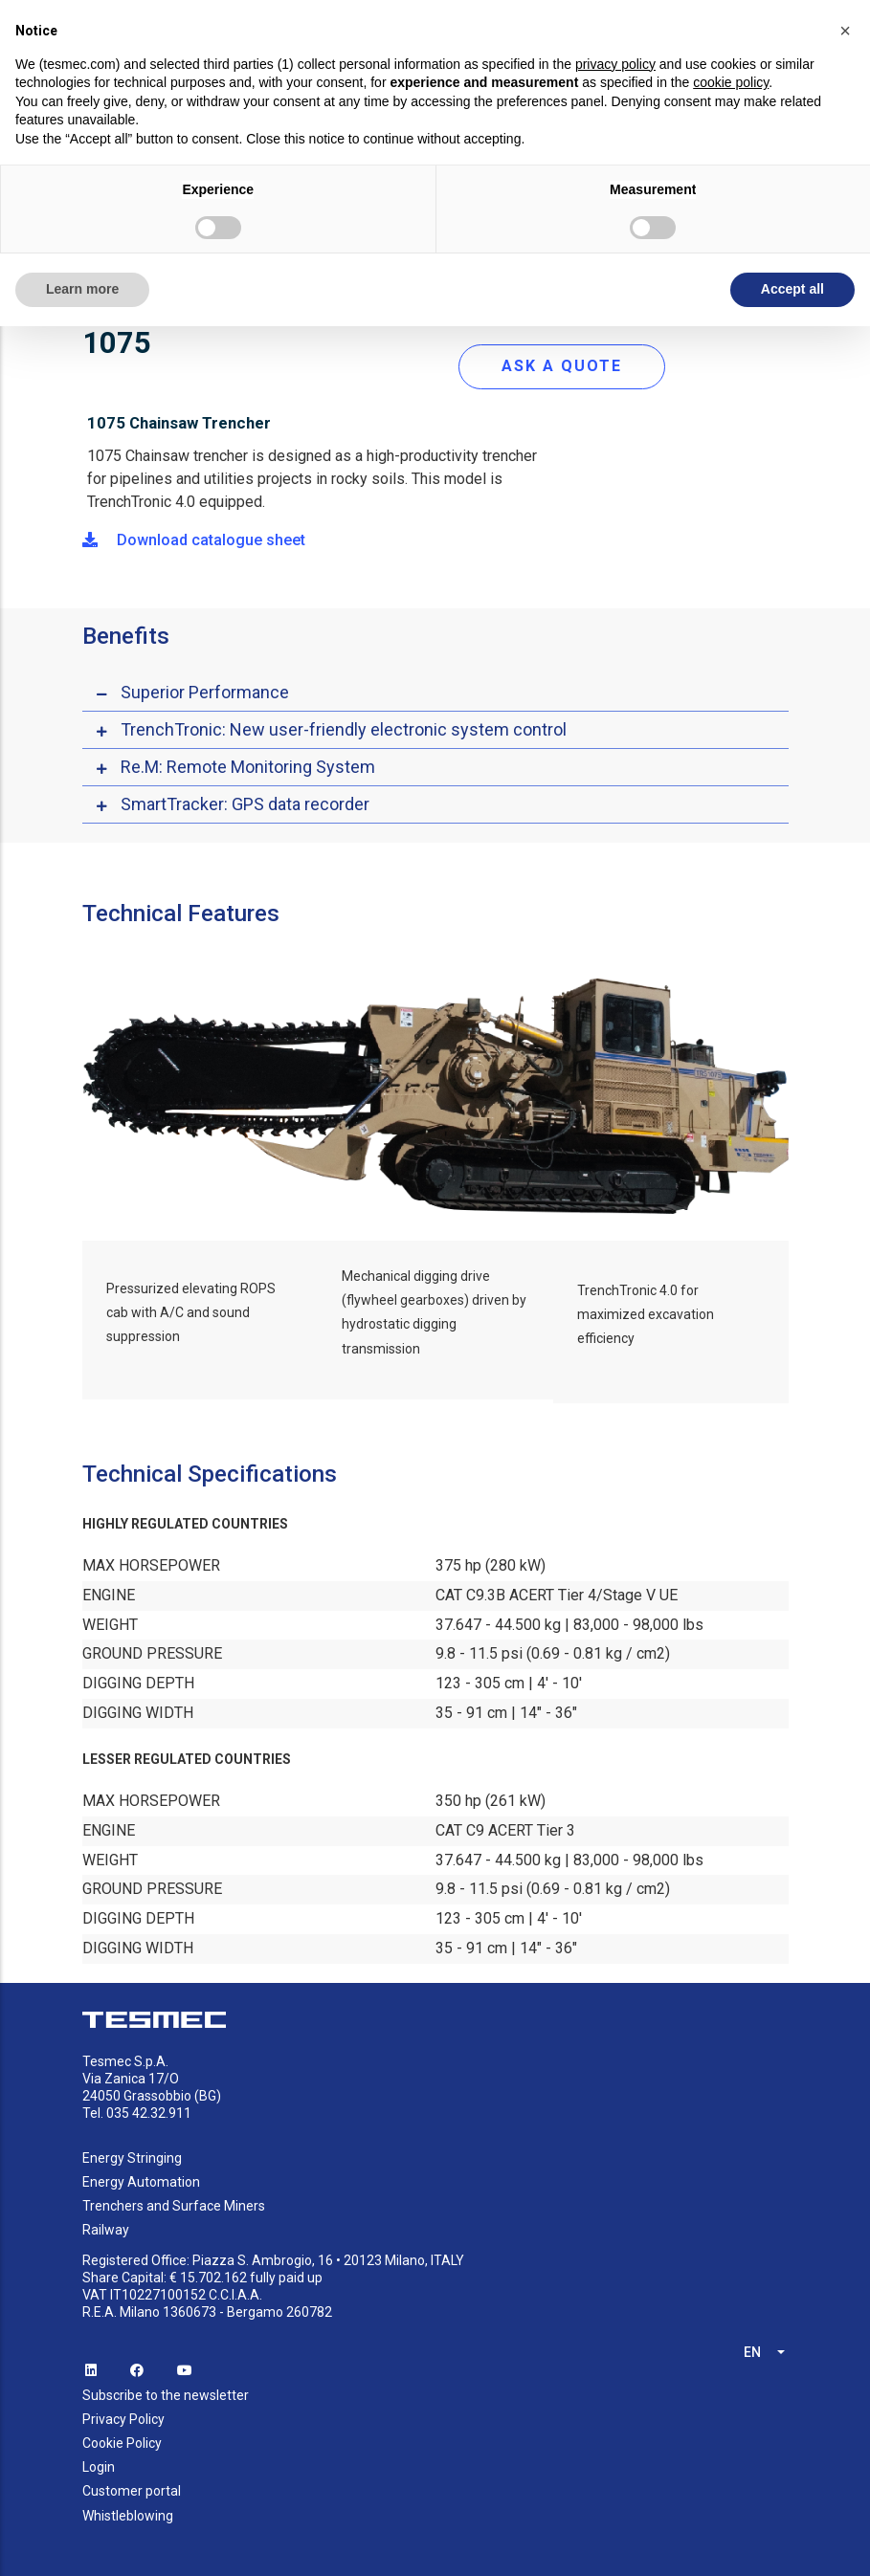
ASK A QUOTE (562, 366)
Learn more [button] (82, 289)
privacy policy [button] (615, 64)
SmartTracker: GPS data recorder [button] (245, 804)
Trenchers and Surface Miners (173, 2205)
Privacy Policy (123, 2419)
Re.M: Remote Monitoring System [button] (248, 767)
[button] (845, 30)
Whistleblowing (127, 2515)
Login (98, 2467)
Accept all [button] (792, 289)
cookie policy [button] (731, 82)
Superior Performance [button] (205, 692)
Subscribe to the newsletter (165, 2395)
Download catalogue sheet (193, 540)
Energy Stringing (132, 2158)
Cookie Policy (122, 2443)
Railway (105, 2229)
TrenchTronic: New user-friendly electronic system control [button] (344, 729)
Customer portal (131, 2491)
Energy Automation (141, 2182)
